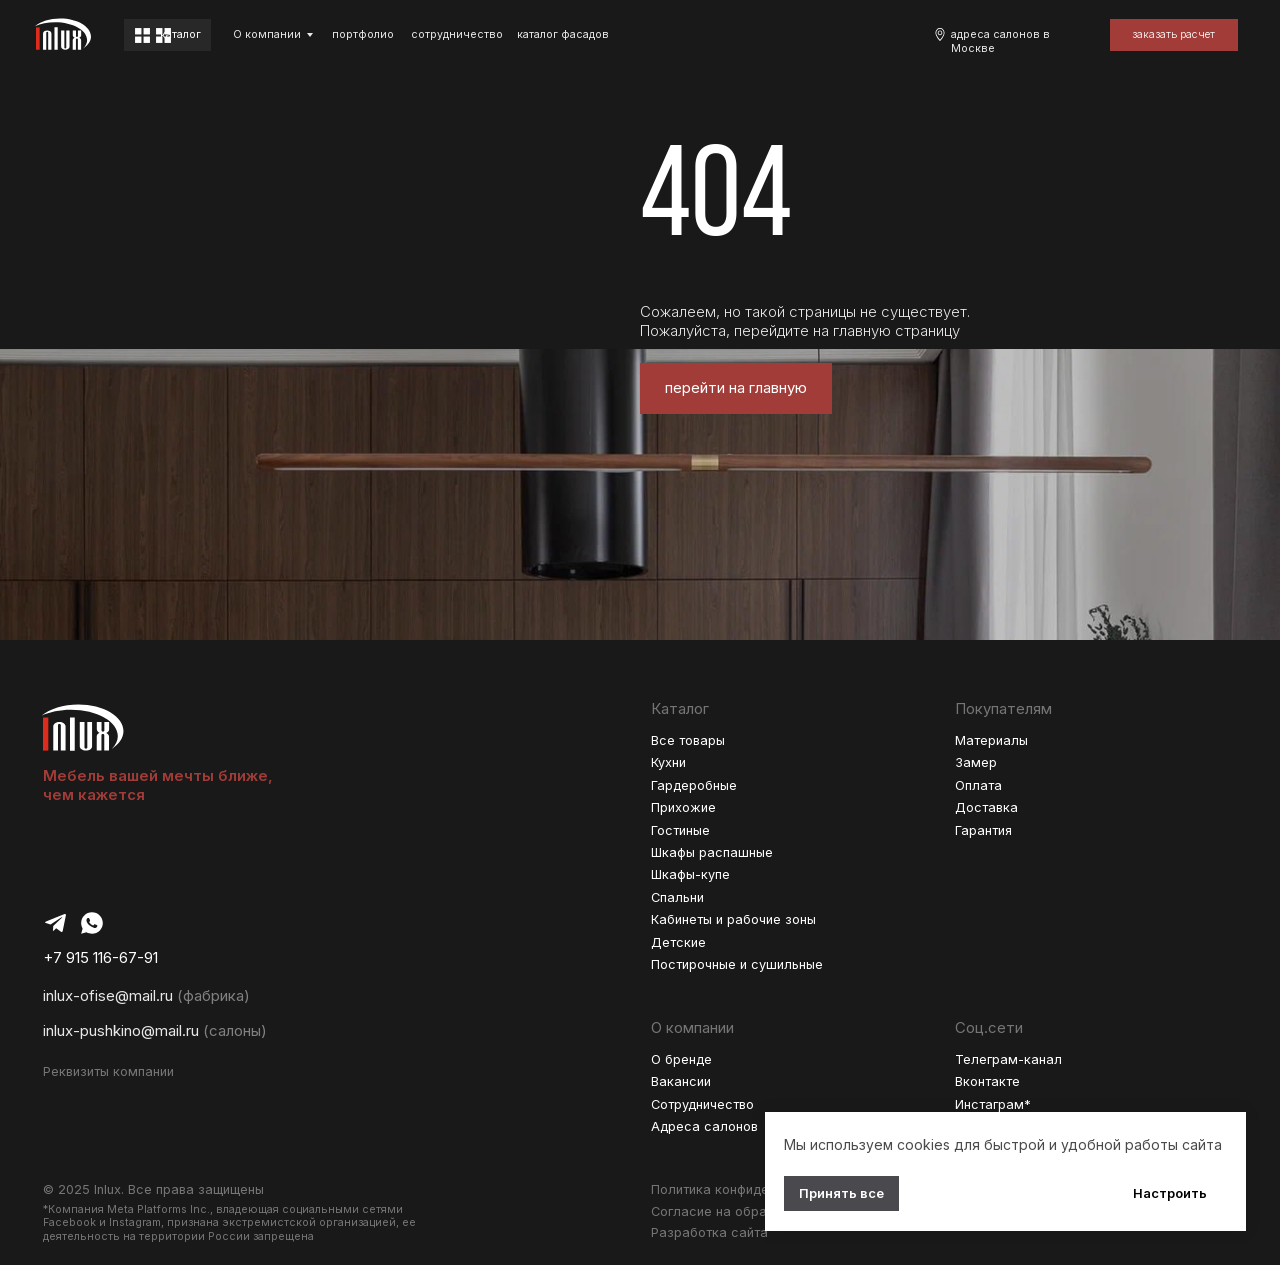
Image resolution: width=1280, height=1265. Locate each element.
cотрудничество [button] (457, 34)
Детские (678, 942)
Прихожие (683, 807)
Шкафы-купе (690, 874)
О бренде (681, 1059)
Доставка (986, 807)
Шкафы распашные (712, 852)
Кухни (668, 762)
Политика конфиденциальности (750, 1189)
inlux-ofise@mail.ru (108, 996)
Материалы (991, 740)
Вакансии (681, 1081)
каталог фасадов (563, 34)
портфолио (363, 34)
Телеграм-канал (1008, 1059)
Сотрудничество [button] (702, 1104)
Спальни (677, 897)
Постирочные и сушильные (737, 964)
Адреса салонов (704, 1126)
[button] (1174, 35)
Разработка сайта (709, 1232)
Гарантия (983, 830)
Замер (976, 762)
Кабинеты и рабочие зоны (733, 919)
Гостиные (680, 830)
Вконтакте (987, 1081)
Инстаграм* (993, 1104)
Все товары (688, 740)
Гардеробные (694, 785)
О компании (267, 34)
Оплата (978, 785)
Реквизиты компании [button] (108, 1071)
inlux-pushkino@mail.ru (121, 1031)
